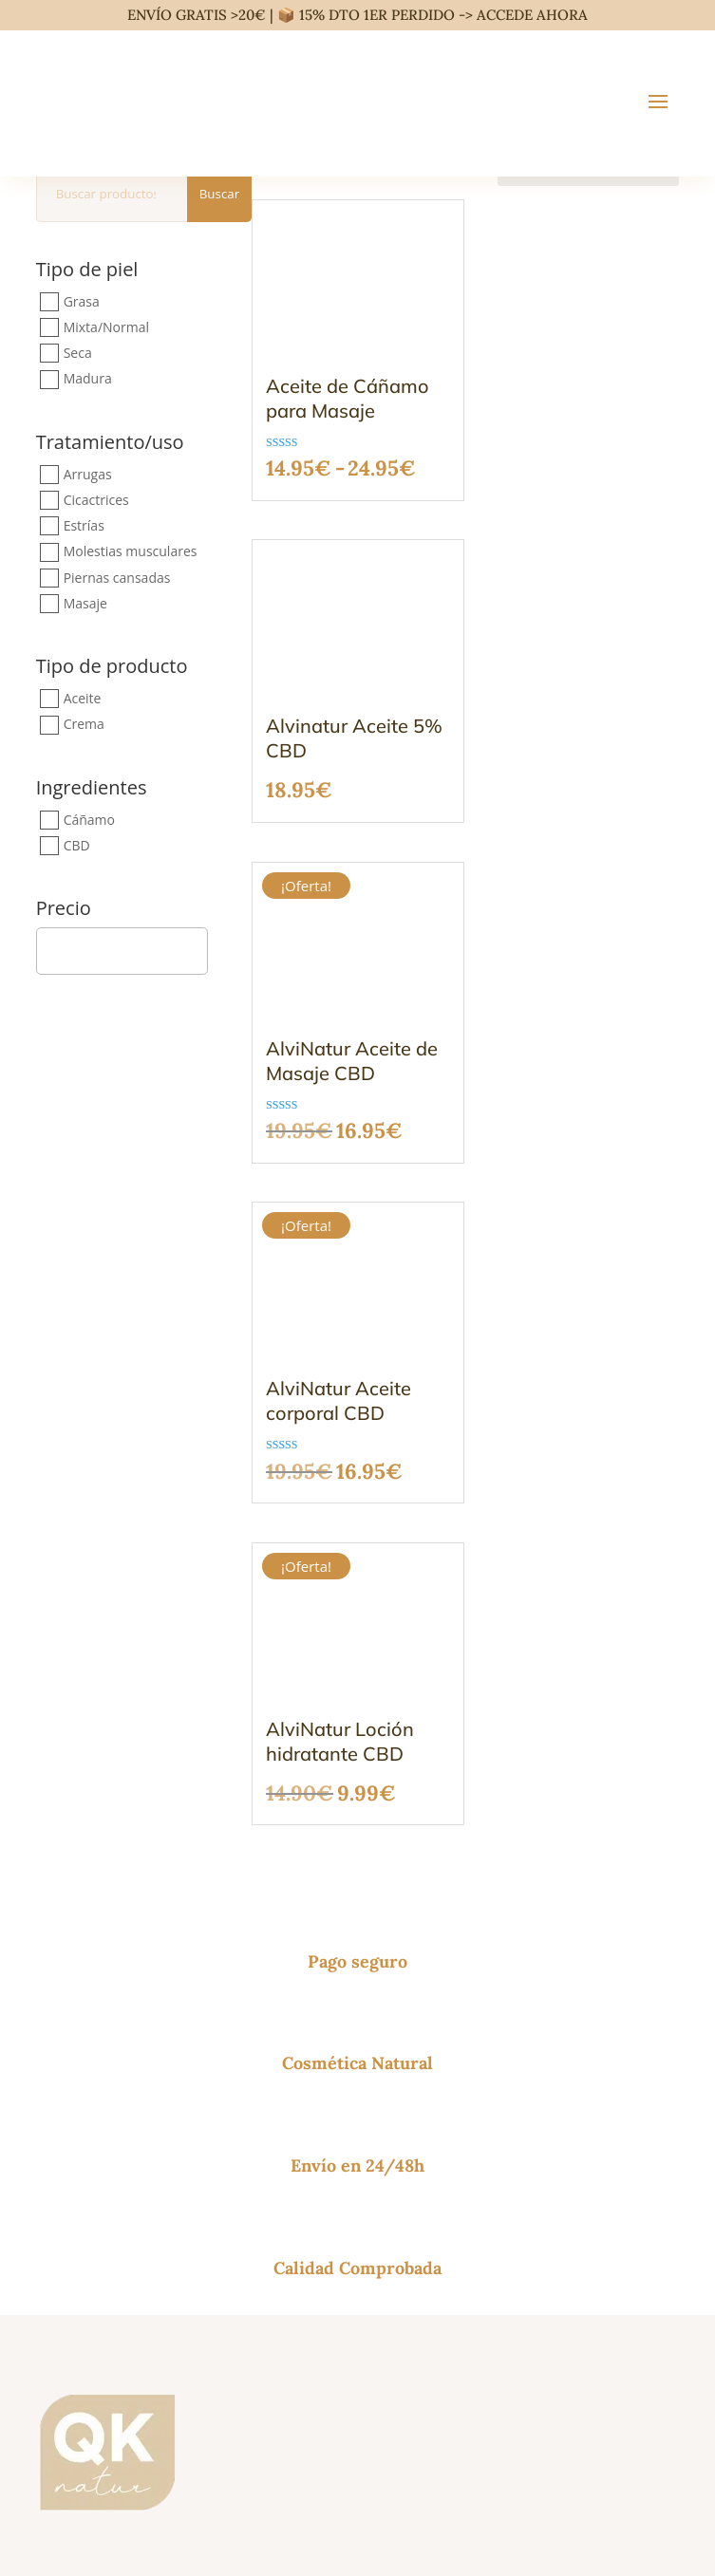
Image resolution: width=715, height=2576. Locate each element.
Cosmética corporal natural (126, 2125)
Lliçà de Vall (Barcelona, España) (145, 2037)
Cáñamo (89, 820)
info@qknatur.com (98, 1969)
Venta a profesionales (108, 2349)
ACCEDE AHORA (532, 15)
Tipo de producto (112, 668)
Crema (84, 725)
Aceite (83, 698)
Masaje (85, 603)
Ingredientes (91, 789)
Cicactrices (96, 500)
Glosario (64, 2371)
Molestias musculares (131, 552)
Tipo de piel (87, 269)
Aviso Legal (343, 2459)
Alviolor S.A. (204, 2538)
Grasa (82, 301)
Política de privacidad (436, 2459)
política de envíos (252, 2521)
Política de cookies (546, 2459)
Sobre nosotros (86, 2303)
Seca (78, 353)
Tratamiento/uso (110, 444)
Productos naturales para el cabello (154, 2170)
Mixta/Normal (106, 327)
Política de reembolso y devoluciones (158, 2326)
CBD (77, 845)
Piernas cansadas (117, 578)
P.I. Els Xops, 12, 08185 (113, 2015)
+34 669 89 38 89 (95, 1992)
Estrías (84, 525)
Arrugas (88, 474)
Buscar (219, 193)
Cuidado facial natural (110, 2147)
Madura (88, 379)
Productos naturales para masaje (146, 2193)
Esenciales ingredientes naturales (146, 2216)
